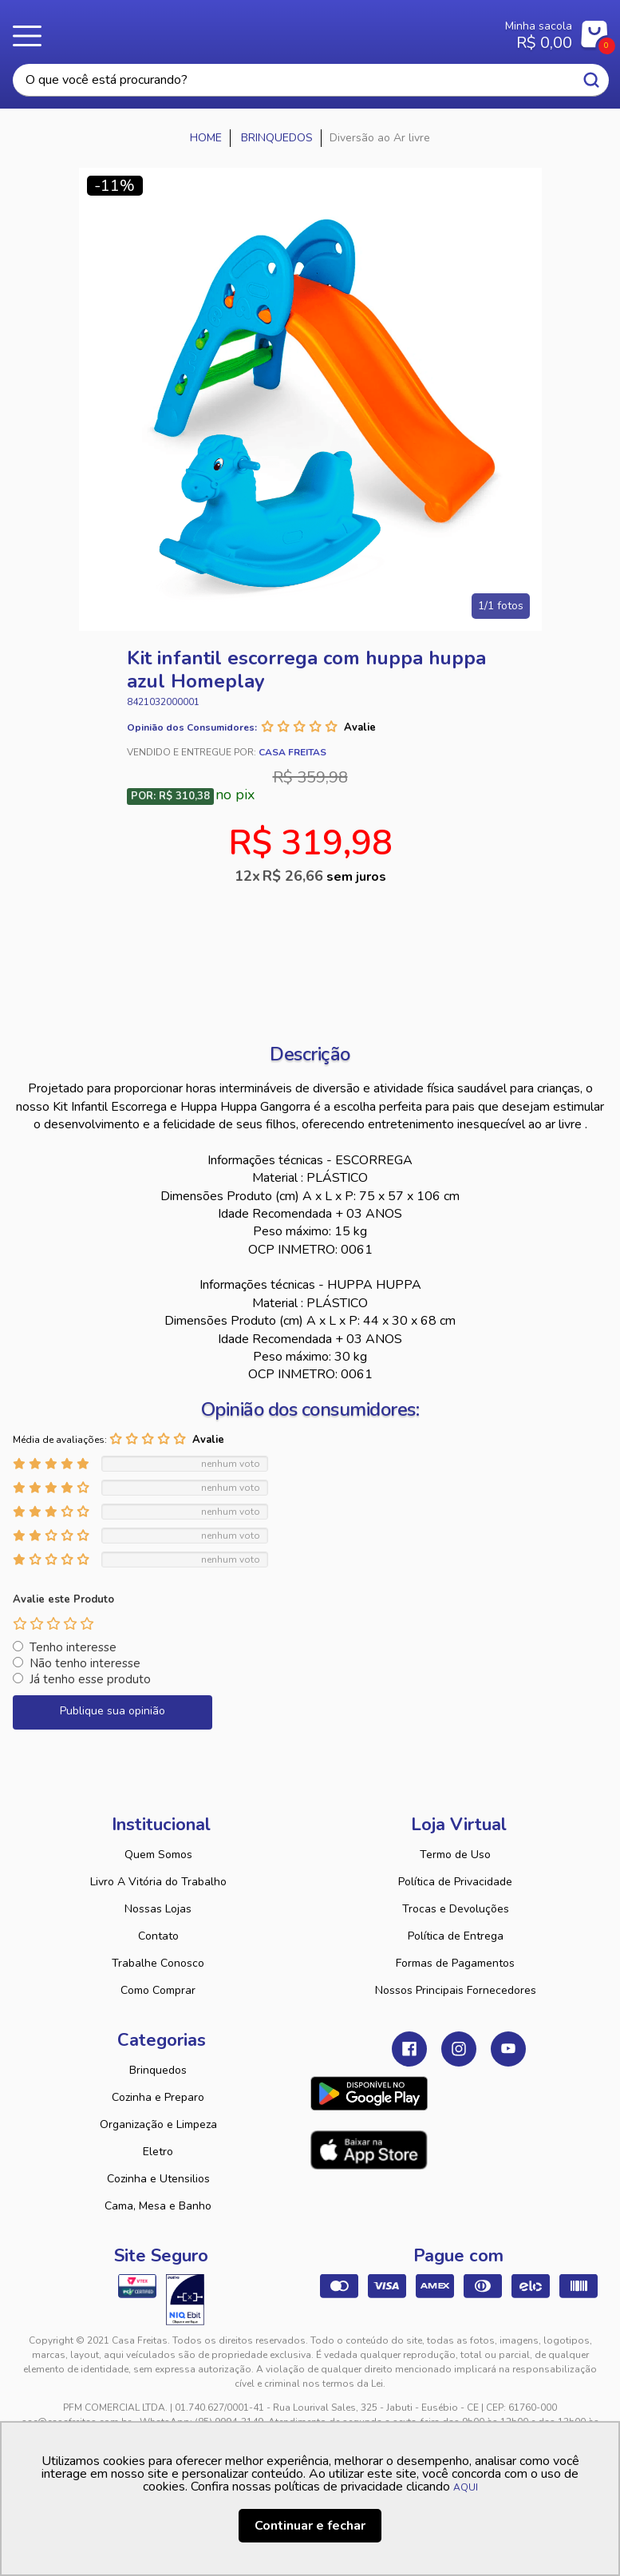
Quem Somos (158, 1854)
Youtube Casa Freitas (508, 2049)
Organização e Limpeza (158, 2124)
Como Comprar (157, 1990)
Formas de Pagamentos (455, 1963)
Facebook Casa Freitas (409, 2049)
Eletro (158, 2151)
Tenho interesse (73, 1647)
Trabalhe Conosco (158, 1963)
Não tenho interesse (85, 1663)
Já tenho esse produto (90, 1679)
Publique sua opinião (112, 1710)
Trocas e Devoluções (455, 1908)
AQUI (465, 2487)
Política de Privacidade (455, 1881)
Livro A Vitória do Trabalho (158, 1881)
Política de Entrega (456, 1936)
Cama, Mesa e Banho (158, 2205)
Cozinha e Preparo (158, 2097)
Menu (32, 36)
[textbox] (311, 80)
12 (249, 876)
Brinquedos (158, 2070)
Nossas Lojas (158, 1908)
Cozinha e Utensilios (158, 2178)
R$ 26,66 (324, 876)
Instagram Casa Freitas (458, 2049)
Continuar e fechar (310, 2525)
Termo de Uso (455, 1854)
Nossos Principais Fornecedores (455, 1990)
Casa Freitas (260, 30)
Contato (158, 1936)
